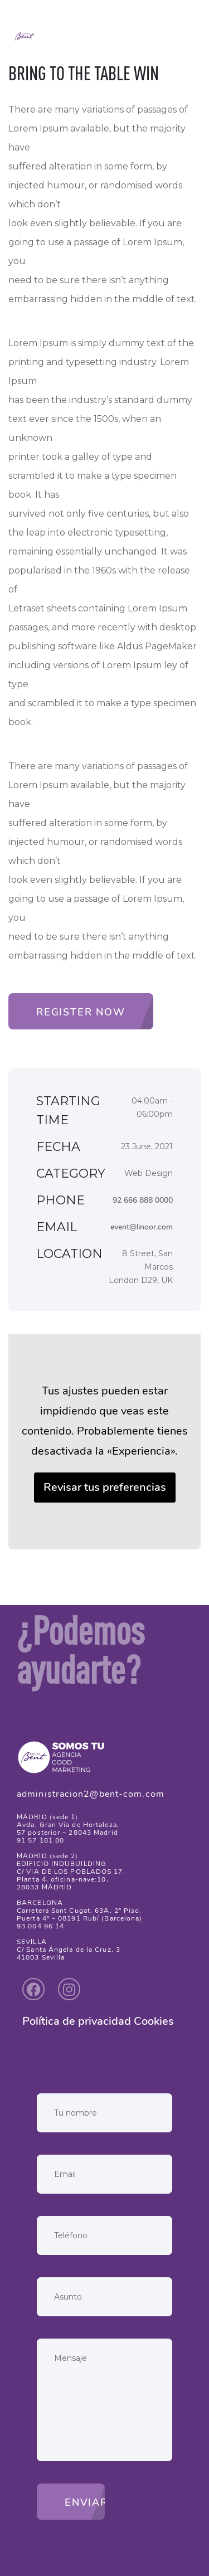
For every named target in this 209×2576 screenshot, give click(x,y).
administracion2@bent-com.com (90, 1794)
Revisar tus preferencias (104, 1487)
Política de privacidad (76, 2021)
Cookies (154, 2021)
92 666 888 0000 (143, 1200)
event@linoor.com (141, 1227)
